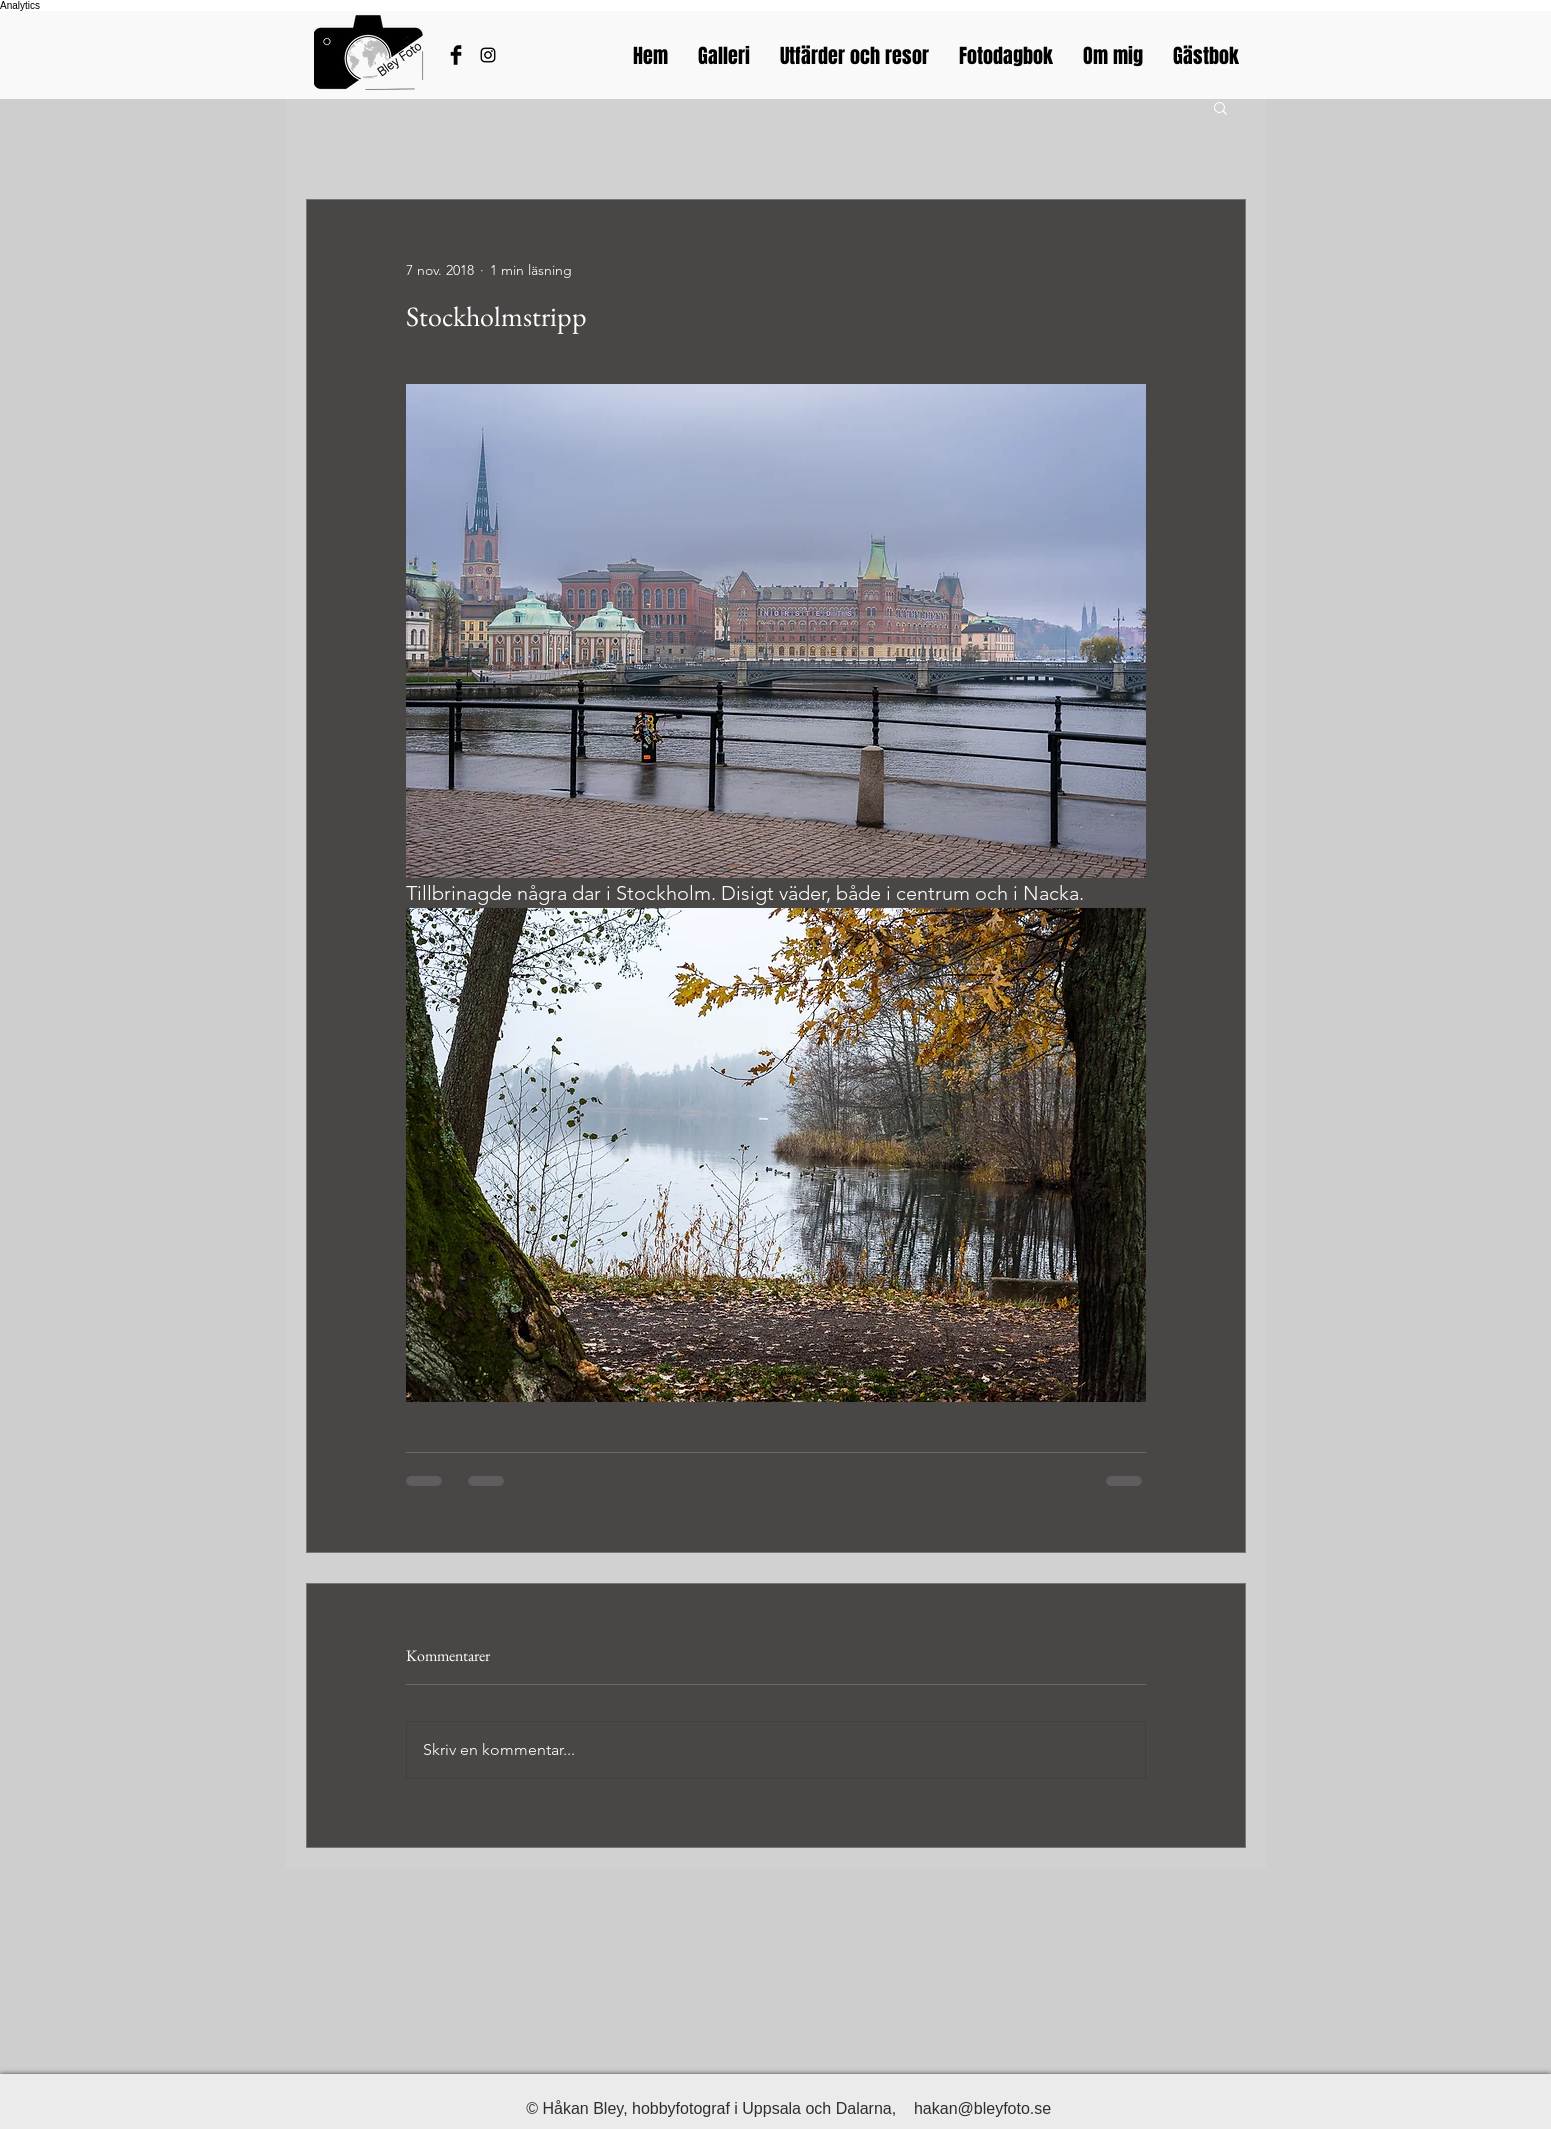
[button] (1220, 107)
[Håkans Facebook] (456, 55)
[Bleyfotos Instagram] (488, 55)
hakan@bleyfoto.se (982, 2108)
